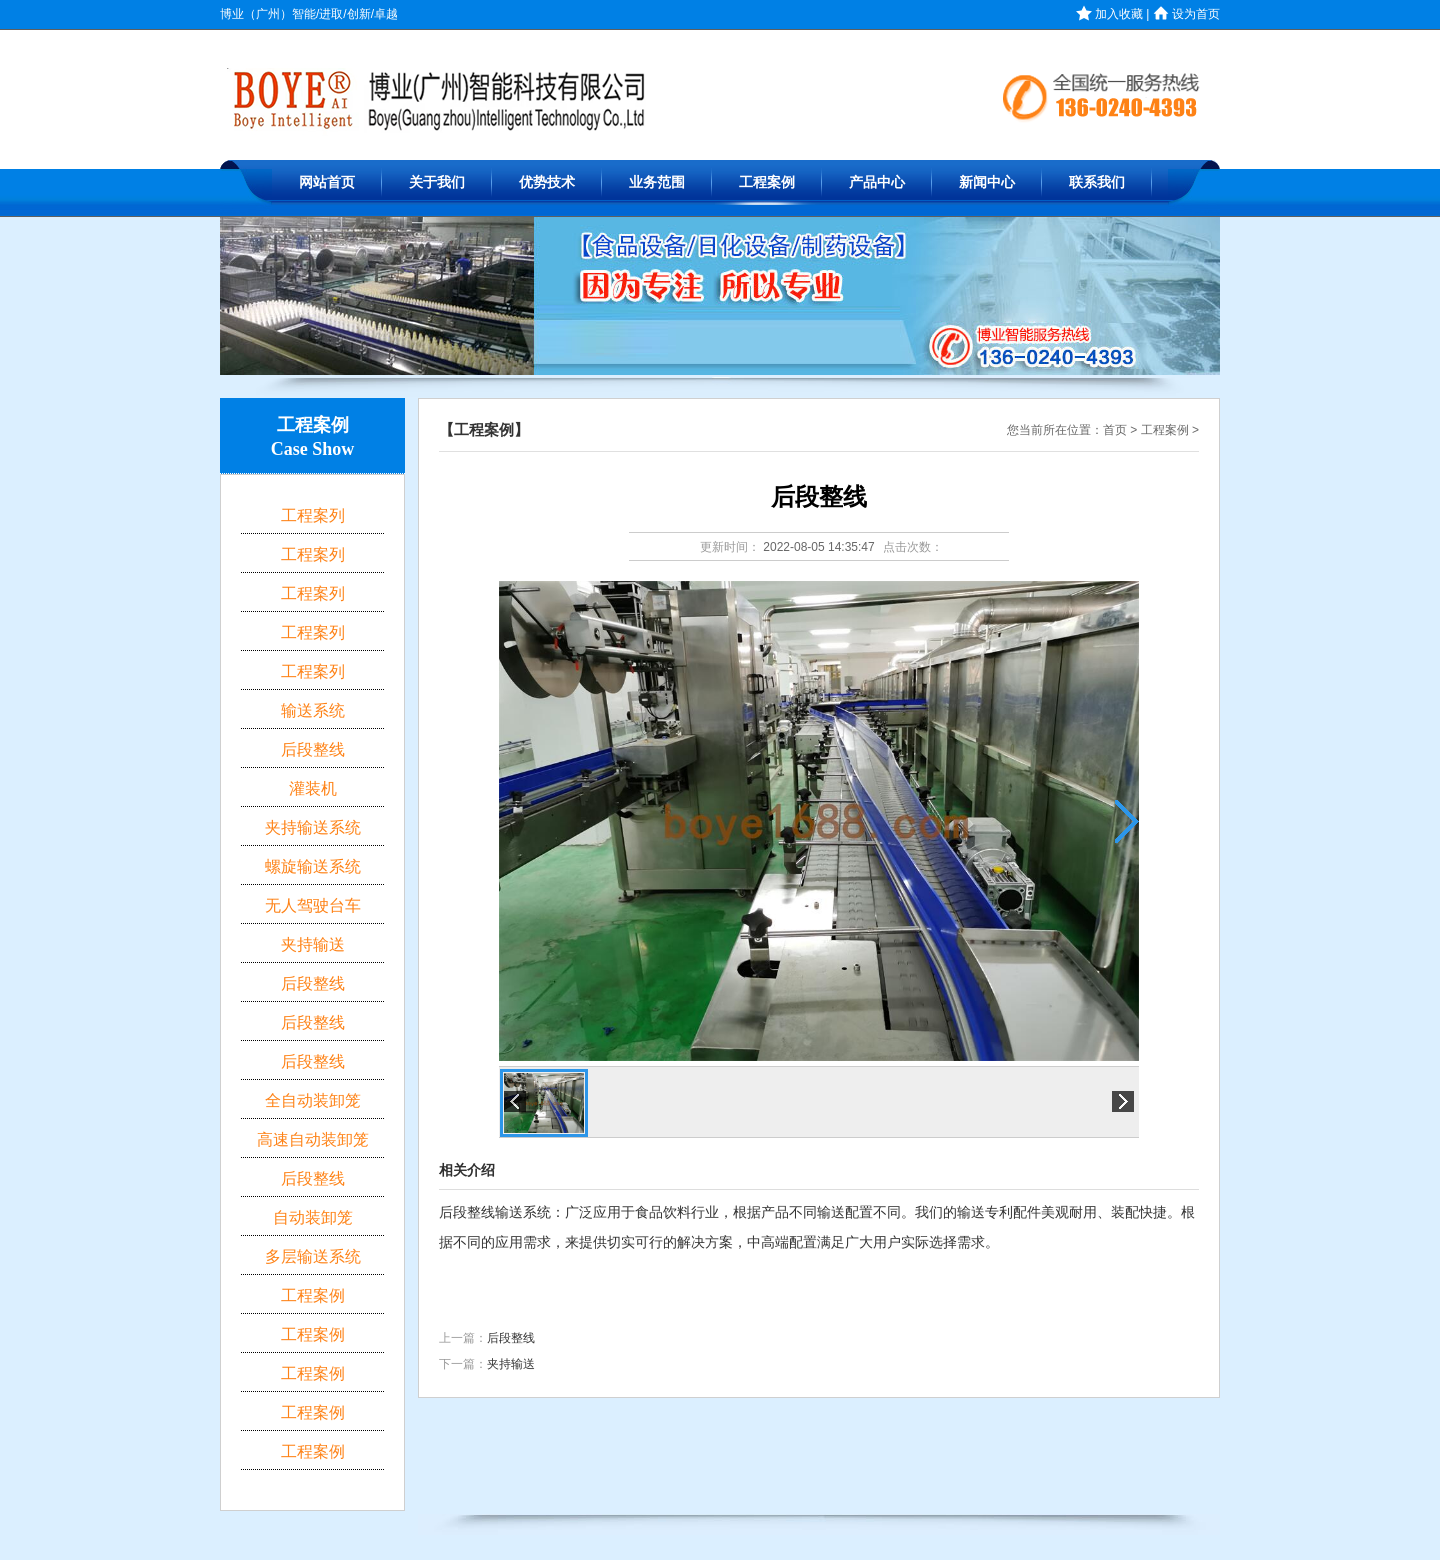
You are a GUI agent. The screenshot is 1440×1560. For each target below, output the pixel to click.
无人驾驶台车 (313, 905)
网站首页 (327, 182)
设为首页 (1186, 14)
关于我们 (437, 182)
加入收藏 (1109, 14)
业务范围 (657, 182)
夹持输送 (511, 1364)
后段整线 (511, 1338)
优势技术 (547, 182)
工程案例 (767, 182)
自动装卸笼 (313, 1217)
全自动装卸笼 (313, 1100)
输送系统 (313, 710)
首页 (1115, 430)
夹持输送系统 (313, 827)
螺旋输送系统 (313, 866)
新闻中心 (987, 182)
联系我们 (1097, 182)
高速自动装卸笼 (313, 1139)
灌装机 (313, 788)
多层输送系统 (313, 1256)
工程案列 (313, 515)
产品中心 (877, 182)
